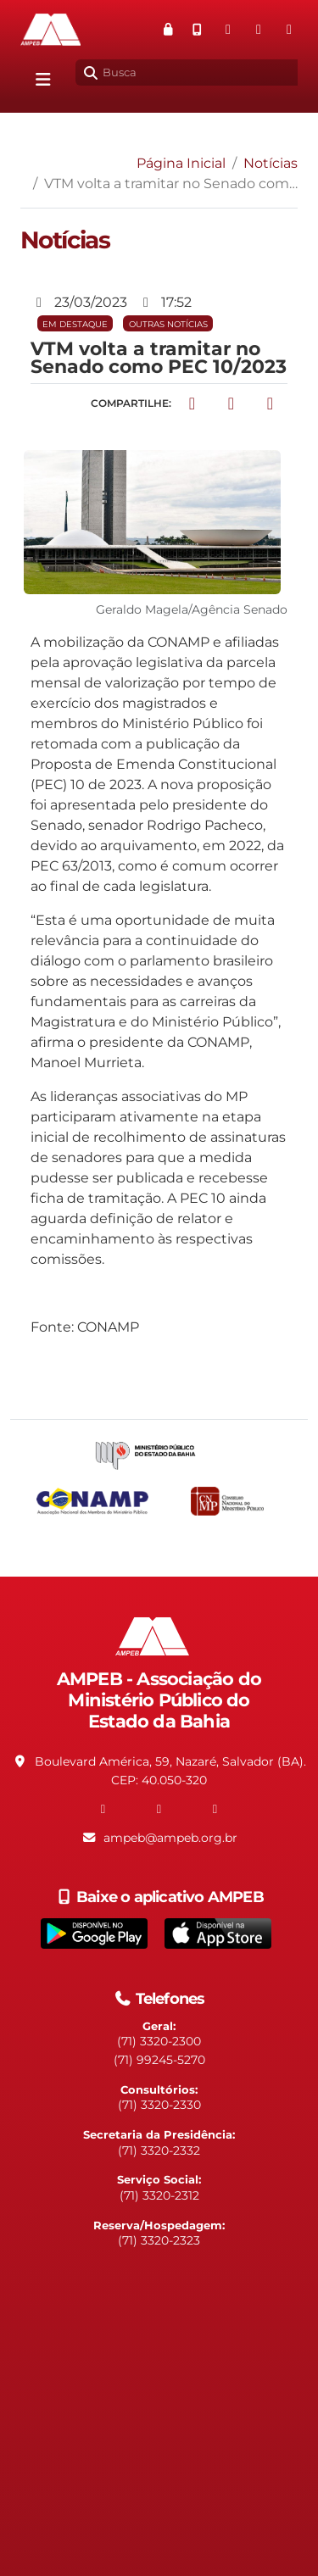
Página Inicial (181, 163)
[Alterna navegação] (43, 80)
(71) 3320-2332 (159, 2150)
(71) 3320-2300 (159, 2041)
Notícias (270, 163)
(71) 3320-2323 (159, 2240)
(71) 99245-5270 (159, 2059)
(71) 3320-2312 (159, 2195)
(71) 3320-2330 (159, 2104)
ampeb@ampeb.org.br (170, 1837)
